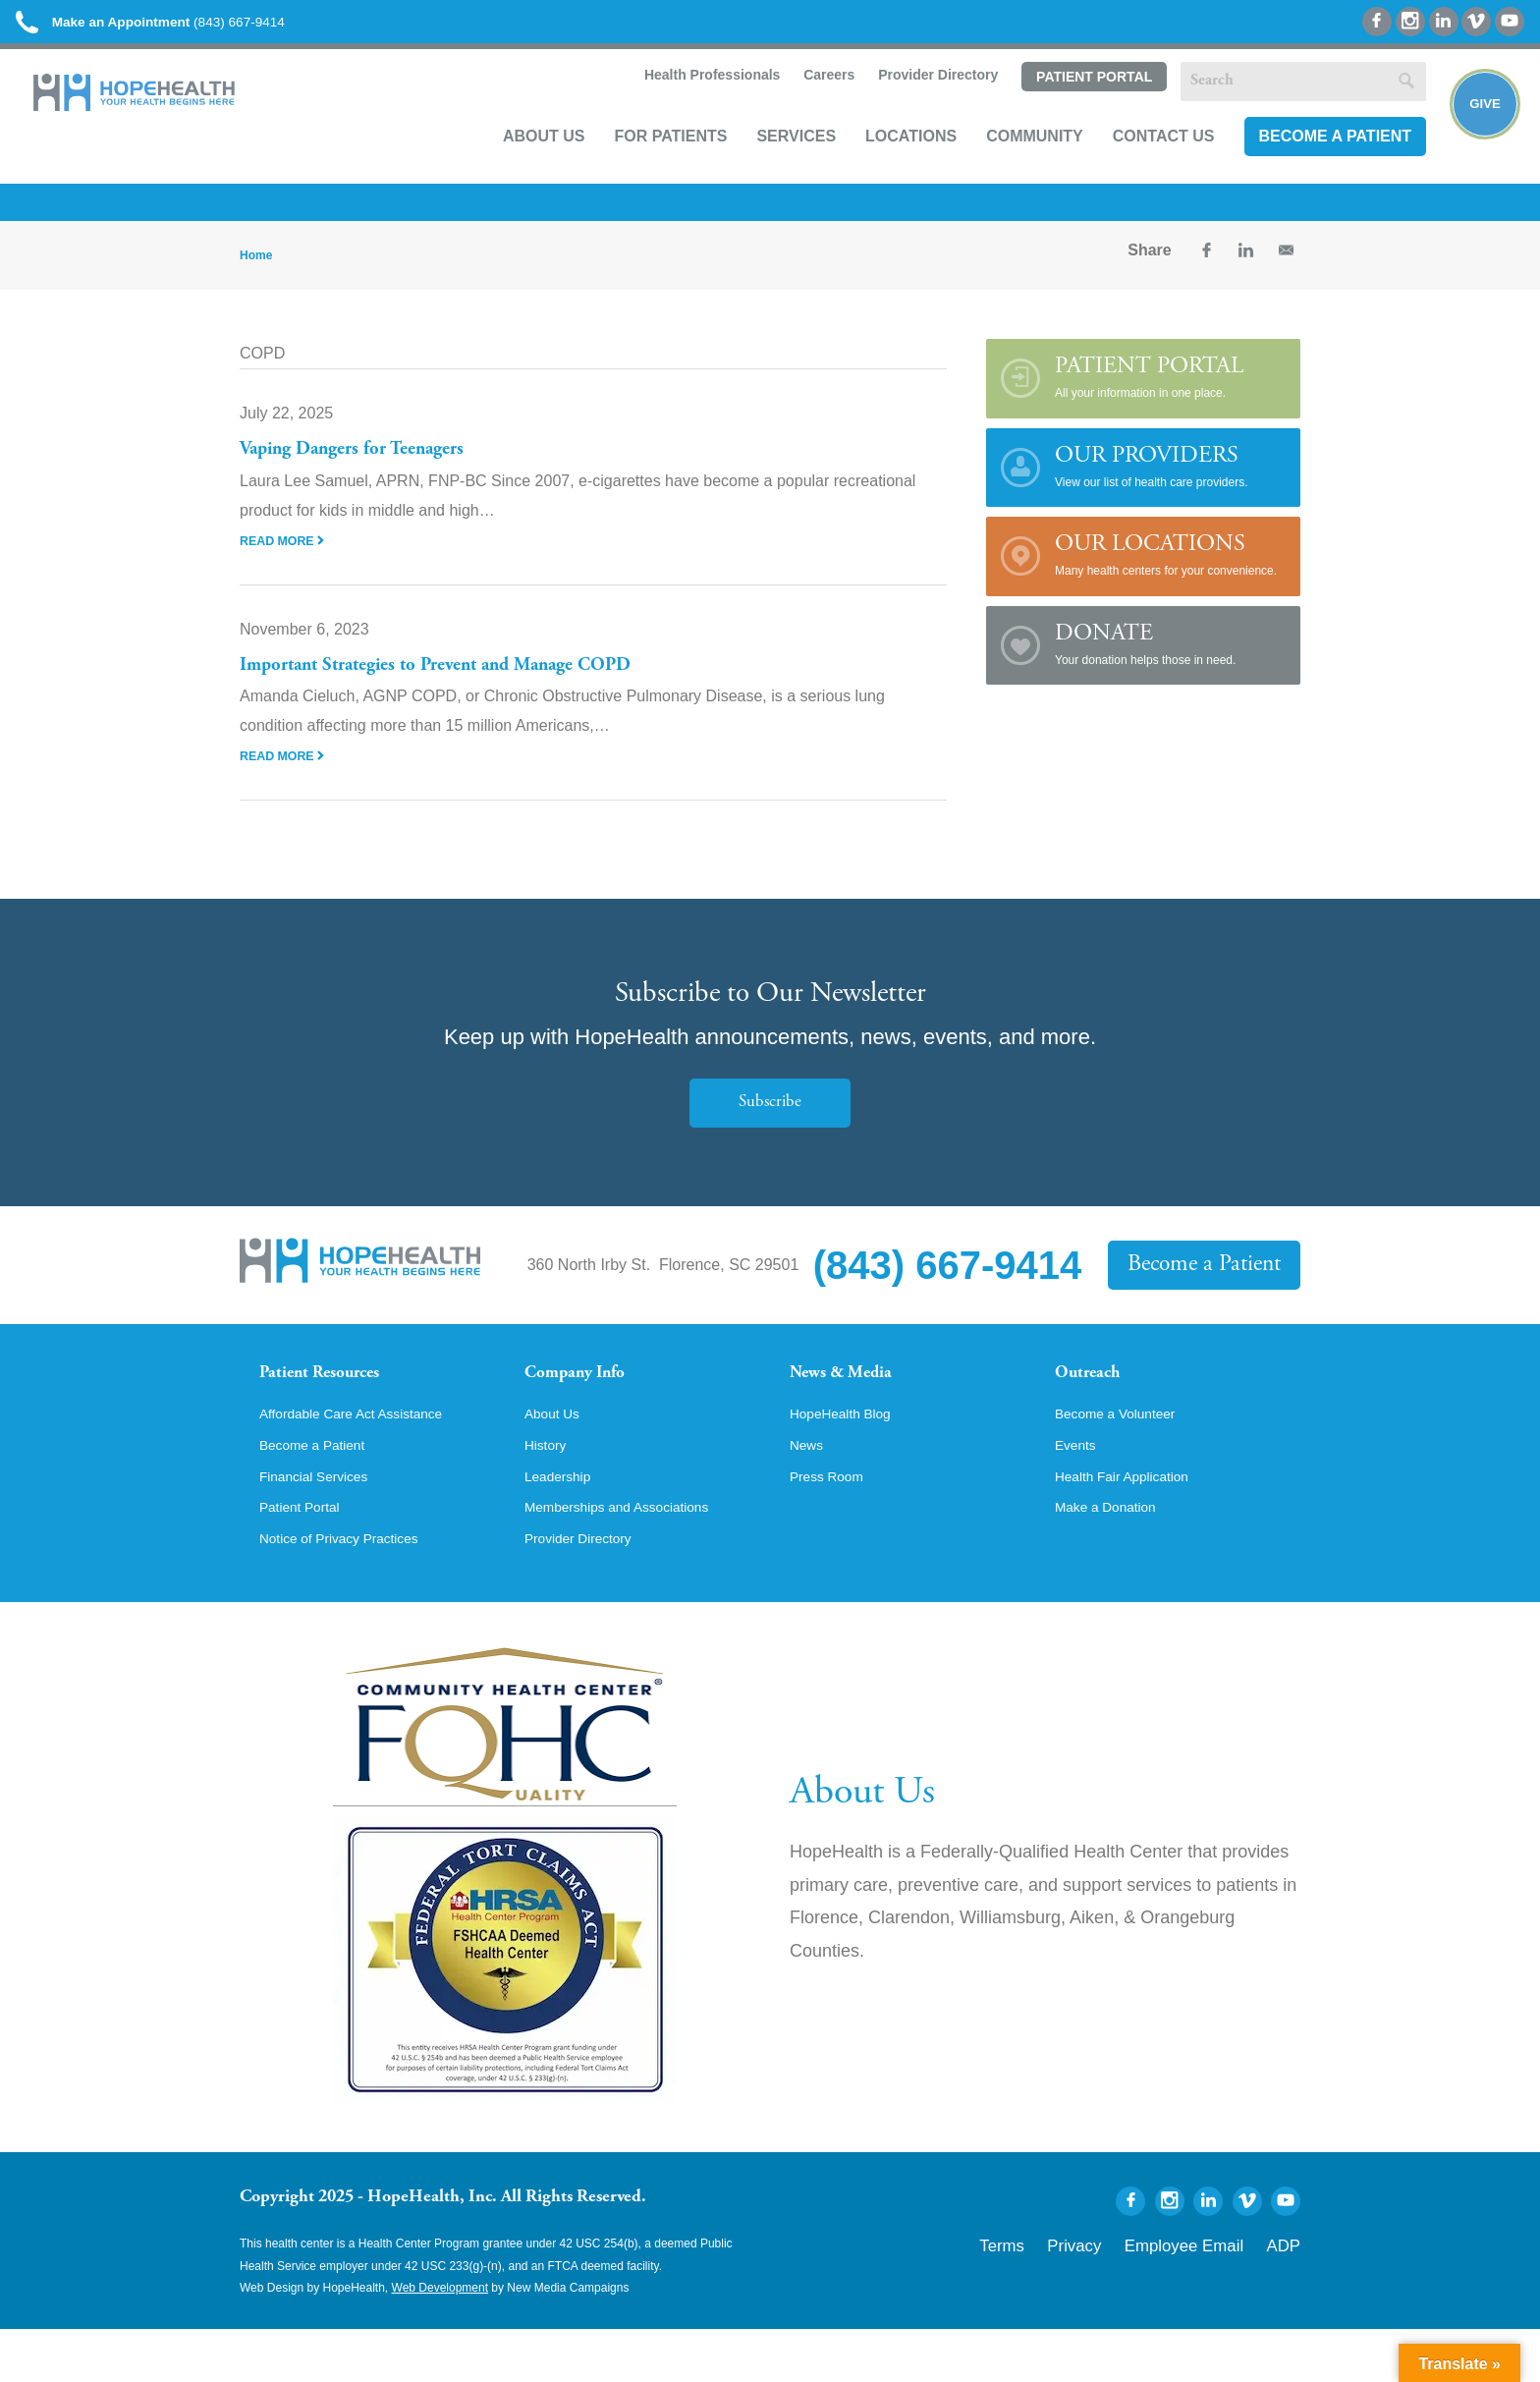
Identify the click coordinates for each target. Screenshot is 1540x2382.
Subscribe (770, 1122)
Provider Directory (913, 104)
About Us (520, 163)
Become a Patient (1311, 163)
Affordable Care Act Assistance (366, 1458)
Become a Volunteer (1125, 1458)
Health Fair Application (1133, 1524)
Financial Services (323, 1524)
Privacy (1126, 2295)
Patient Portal (1070, 105)
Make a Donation (1114, 1558)
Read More (287, 560)
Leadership (563, 1524)
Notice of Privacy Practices (352, 1591)
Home (256, 275)
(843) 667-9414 (195, 29)
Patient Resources (336, 1396)
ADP (1288, 2295)
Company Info (588, 1396)
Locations (887, 163)
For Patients (646, 163)
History (549, 1491)
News (809, 1491)
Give (1474, 133)
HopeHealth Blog (849, 1458)
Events (1079, 1491)
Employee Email (1210, 2295)
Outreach (1096, 1396)
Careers (803, 104)
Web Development (440, 2341)
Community (1011, 163)
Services (772, 163)
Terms (1068, 2295)
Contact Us (1140, 163)
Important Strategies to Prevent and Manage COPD (465, 684)
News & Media (854, 1396)
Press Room (833, 1524)
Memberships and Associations (633, 1558)
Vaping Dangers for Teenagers (370, 469)
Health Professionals (686, 104)
